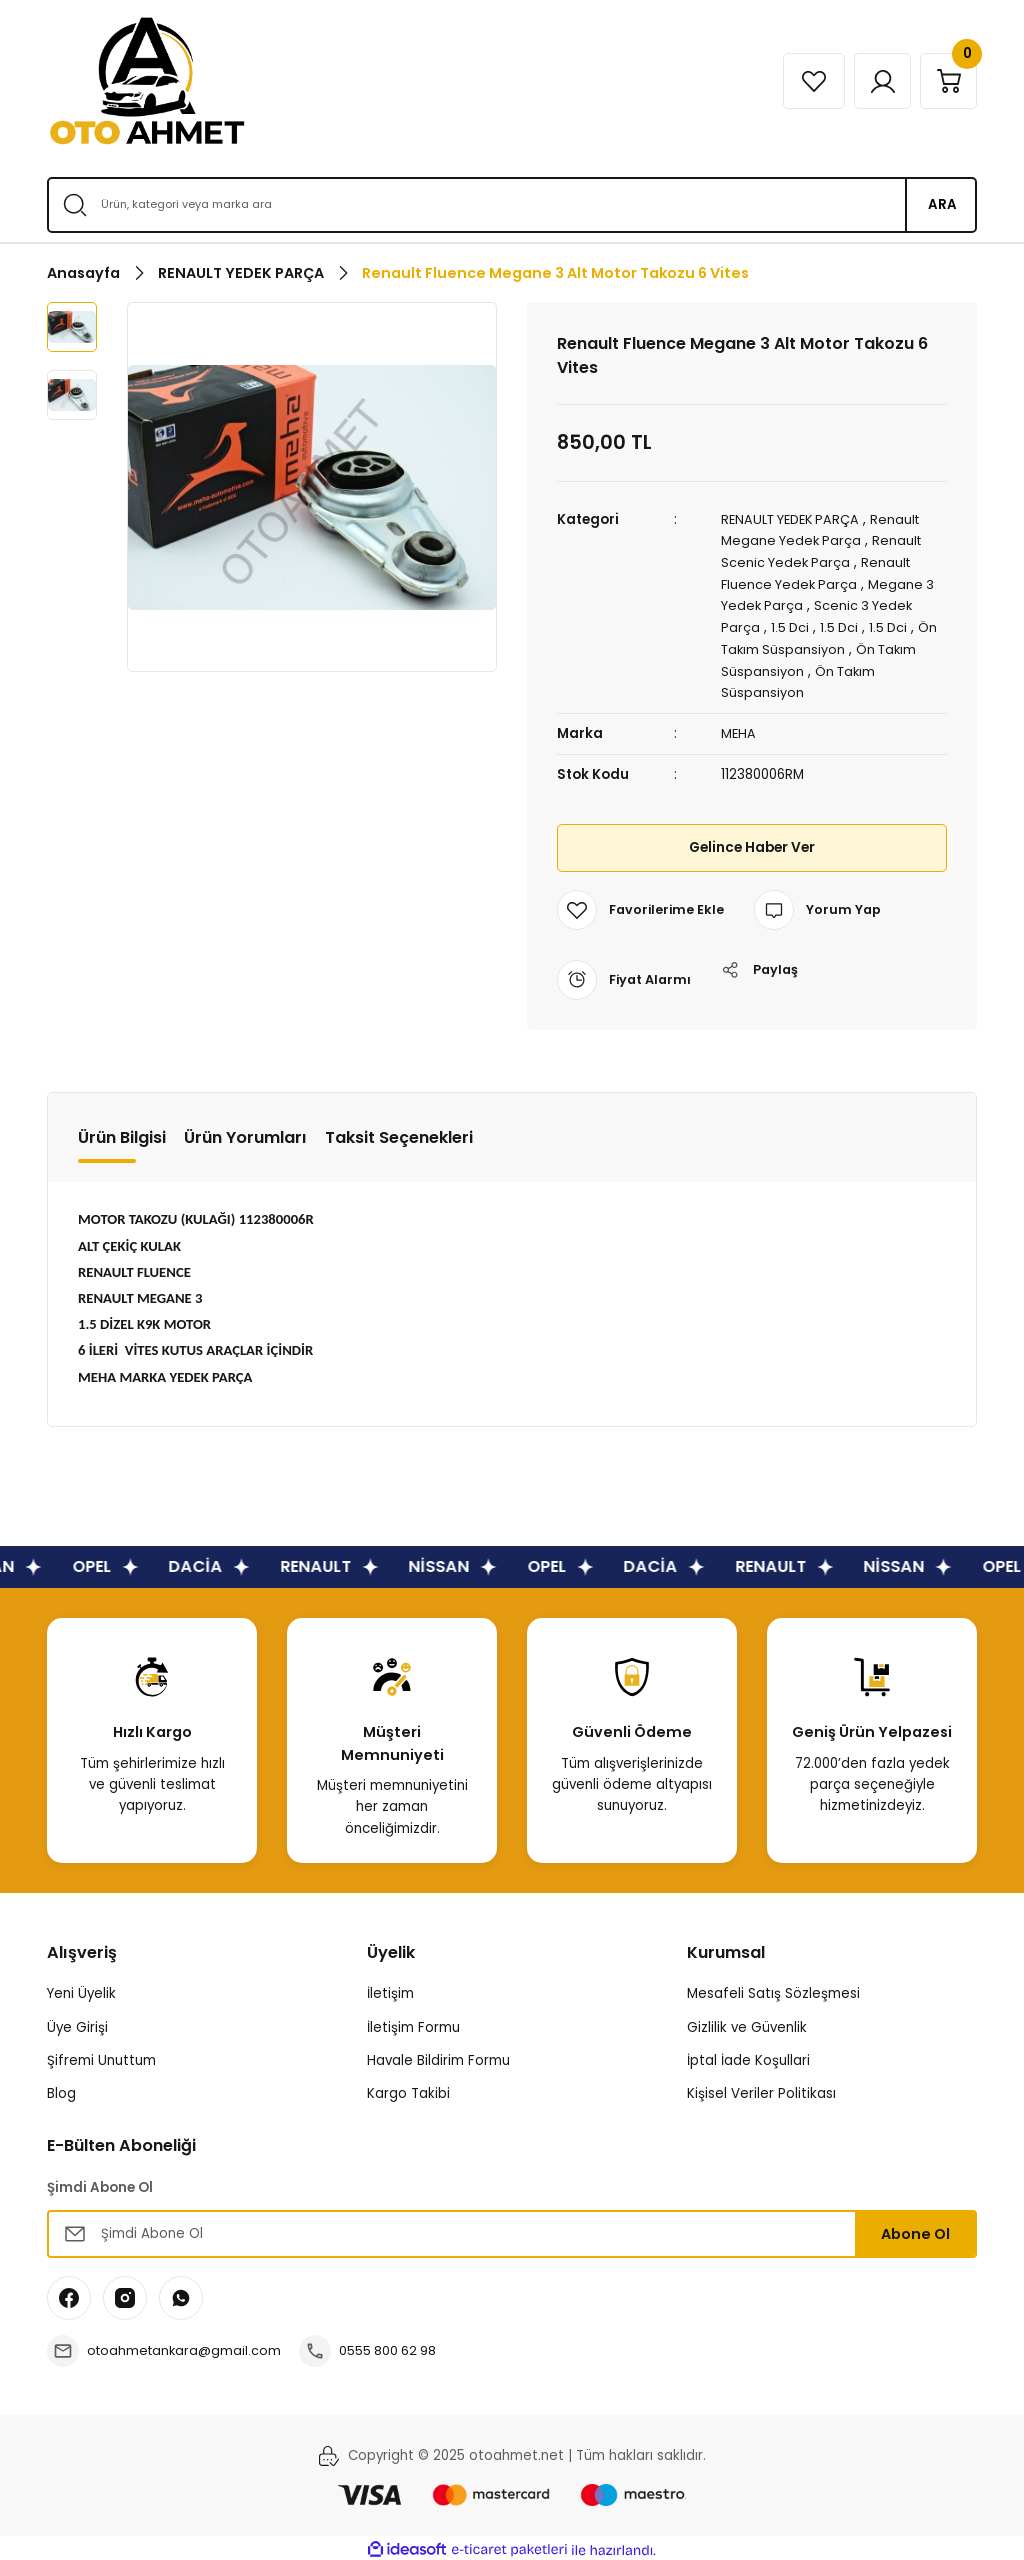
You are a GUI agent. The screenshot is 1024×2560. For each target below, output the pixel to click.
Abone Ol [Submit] (915, 2230)
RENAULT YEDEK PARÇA (795, 519)
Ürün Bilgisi (122, 1133)
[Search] (512, 205)
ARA (942, 204)
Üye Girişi (77, 2023)
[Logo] (147, 81)
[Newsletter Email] (512, 2230)
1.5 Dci (791, 625)
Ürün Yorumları (245, 1133)
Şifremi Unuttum (101, 2056)
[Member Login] (875, 81)
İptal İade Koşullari (748, 2056)
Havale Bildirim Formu (438, 2056)
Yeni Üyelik (81, 1989)
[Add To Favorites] (642, 906)
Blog (61, 2089)
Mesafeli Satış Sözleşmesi (773, 1989)
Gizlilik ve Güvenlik (747, 2023)
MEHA (739, 729)
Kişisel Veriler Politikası (761, 2089)
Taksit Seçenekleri (399, 1133)
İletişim (390, 1989)
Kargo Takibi (408, 2089)
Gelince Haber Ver (751, 844)
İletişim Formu (413, 2023)
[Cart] (946, 81)
